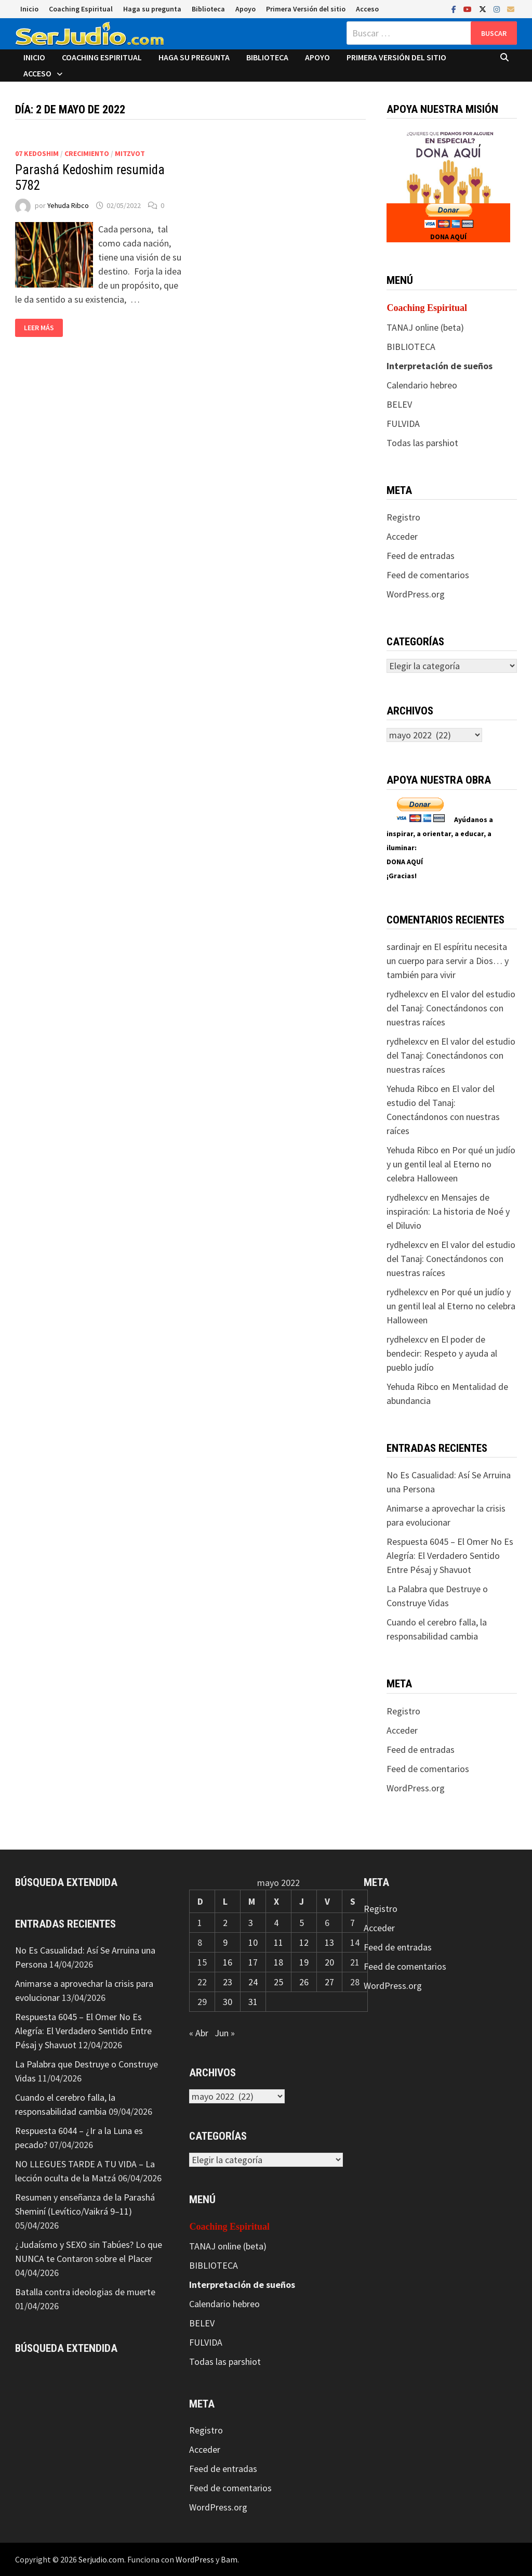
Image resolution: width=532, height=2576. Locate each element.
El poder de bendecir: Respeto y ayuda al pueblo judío (442, 1353)
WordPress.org (416, 594)
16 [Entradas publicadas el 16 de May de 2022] (227, 1962)
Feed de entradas (421, 556)
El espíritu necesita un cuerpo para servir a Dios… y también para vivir (448, 961)
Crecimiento (86, 153)
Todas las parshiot (422, 443)
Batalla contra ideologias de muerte (85, 2292)
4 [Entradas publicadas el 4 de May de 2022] (276, 1923)
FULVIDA (403, 424)
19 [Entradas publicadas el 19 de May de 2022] (304, 1962)
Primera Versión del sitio (305, 9)
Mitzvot (130, 153)
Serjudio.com (101, 2559)
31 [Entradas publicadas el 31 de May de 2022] (253, 2002)
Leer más (39, 328)
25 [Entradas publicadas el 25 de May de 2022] (278, 1982)
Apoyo (245, 9)
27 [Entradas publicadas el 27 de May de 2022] (329, 1982)
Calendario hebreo (422, 385)
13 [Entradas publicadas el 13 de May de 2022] (329, 1942)
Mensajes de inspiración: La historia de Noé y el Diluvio (448, 1211)
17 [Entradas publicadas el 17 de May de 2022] (253, 1962)
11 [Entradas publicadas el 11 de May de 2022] (278, 1942)
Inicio (29, 9)
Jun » (225, 2033)
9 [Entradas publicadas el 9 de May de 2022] (225, 1942)
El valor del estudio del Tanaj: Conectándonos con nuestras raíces (451, 1008)
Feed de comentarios (428, 575)
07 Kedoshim (37, 153)
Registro (403, 517)
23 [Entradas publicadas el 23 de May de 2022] (227, 1982)
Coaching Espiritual (81, 9)
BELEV (399, 404)
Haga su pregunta (152, 9)
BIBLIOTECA (411, 347)
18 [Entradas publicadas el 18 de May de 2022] (278, 1962)
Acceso (367, 9)
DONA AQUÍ (448, 236)
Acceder (402, 536)
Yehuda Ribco (68, 205)
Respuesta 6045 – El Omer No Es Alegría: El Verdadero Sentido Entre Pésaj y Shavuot (450, 1556)
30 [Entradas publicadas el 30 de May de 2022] (227, 2002)
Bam (229, 2559)
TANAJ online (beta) (425, 327)
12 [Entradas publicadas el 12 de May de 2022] (304, 1942)
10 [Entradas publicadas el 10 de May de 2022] (253, 1942)
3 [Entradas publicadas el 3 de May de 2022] (250, 1923)
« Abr (198, 2033)
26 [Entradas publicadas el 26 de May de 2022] (304, 1982)
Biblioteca (208, 9)
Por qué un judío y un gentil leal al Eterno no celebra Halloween (451, 1164)
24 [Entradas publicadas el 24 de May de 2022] (253, 1982)
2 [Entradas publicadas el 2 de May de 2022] (225, 1923)
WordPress (195, 2559)
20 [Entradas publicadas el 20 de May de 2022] (329, 1962)
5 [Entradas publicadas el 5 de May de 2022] (301, 1923)
